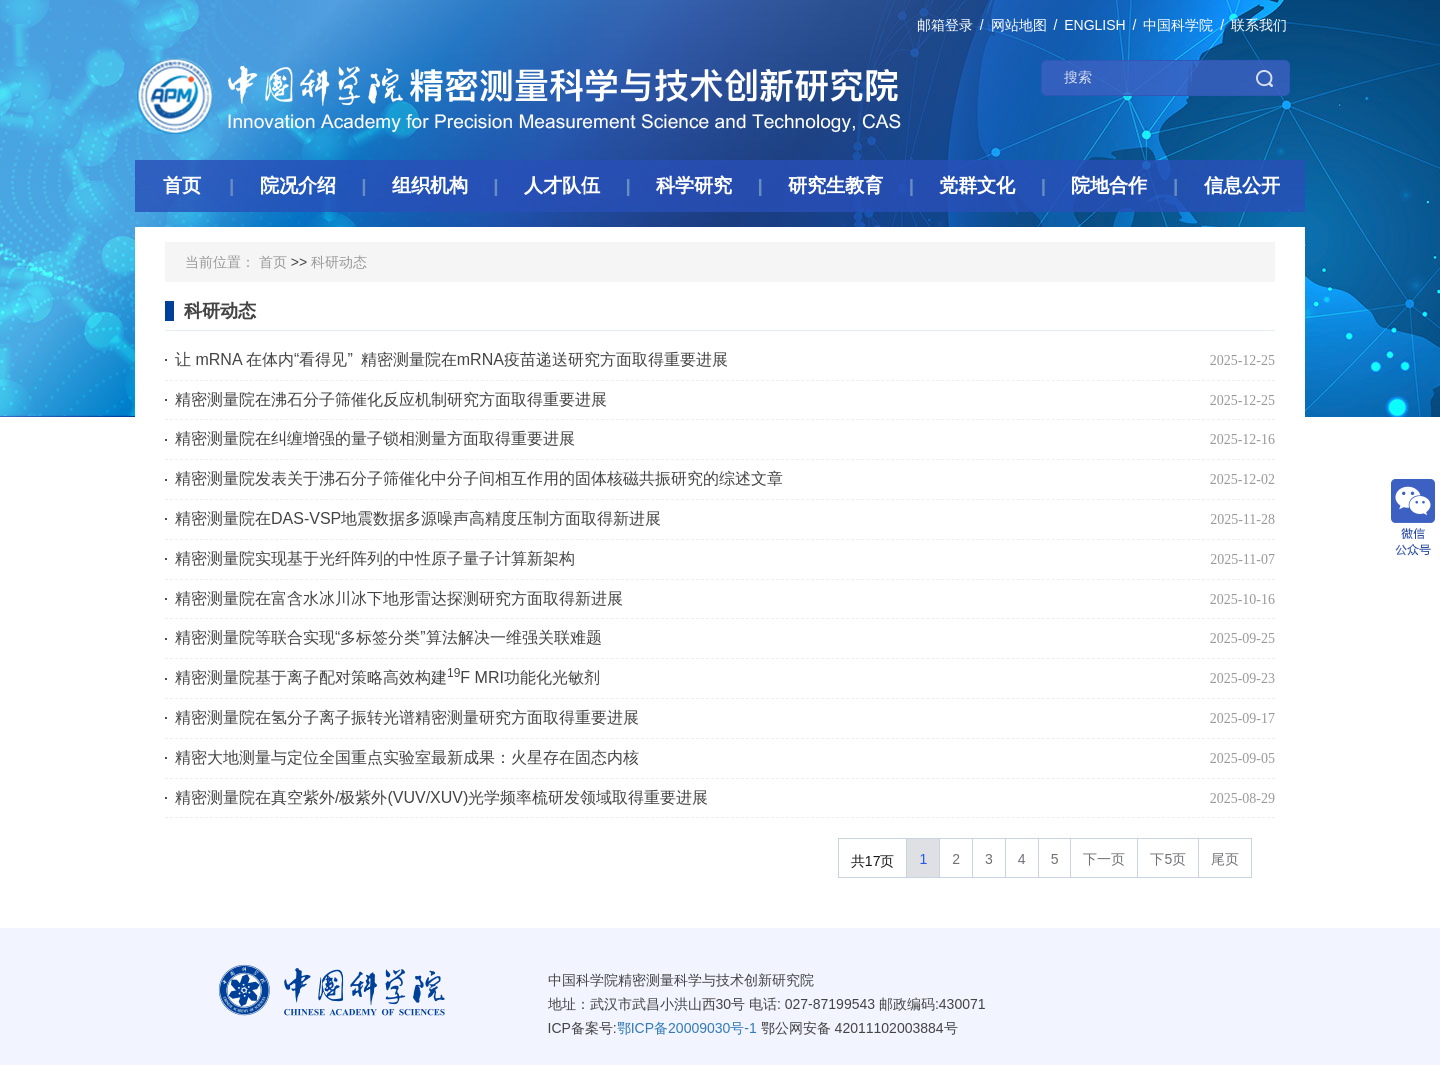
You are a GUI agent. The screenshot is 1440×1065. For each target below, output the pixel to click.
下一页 (1104, 859)
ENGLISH (1094, 25)
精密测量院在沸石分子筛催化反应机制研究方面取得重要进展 (391, 399)
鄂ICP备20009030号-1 (687, 1028)
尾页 (1225, 859)
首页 (273, 262)
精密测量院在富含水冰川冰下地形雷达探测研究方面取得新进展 (399, 598)
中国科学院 (1178, 25)
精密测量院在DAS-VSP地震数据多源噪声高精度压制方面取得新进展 (418, 518)
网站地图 (1019, 25)
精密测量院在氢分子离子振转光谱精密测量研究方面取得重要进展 (407, 717)
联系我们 (1259, 25)
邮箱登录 (945, 25)
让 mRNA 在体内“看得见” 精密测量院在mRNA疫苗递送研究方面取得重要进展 (451, 359)
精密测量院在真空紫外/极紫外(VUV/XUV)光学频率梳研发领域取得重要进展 (441, 797)
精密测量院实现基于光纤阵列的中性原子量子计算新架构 (375, 558)
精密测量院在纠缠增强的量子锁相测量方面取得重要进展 (375, 438)
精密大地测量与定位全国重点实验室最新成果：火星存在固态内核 (407, 757)
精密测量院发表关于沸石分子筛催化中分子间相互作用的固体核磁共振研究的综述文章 (479, 478)
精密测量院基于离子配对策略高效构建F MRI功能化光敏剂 (387, 676)
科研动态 (339, 262)
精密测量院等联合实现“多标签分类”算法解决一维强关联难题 (388, 637)
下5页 (1168, 859)
